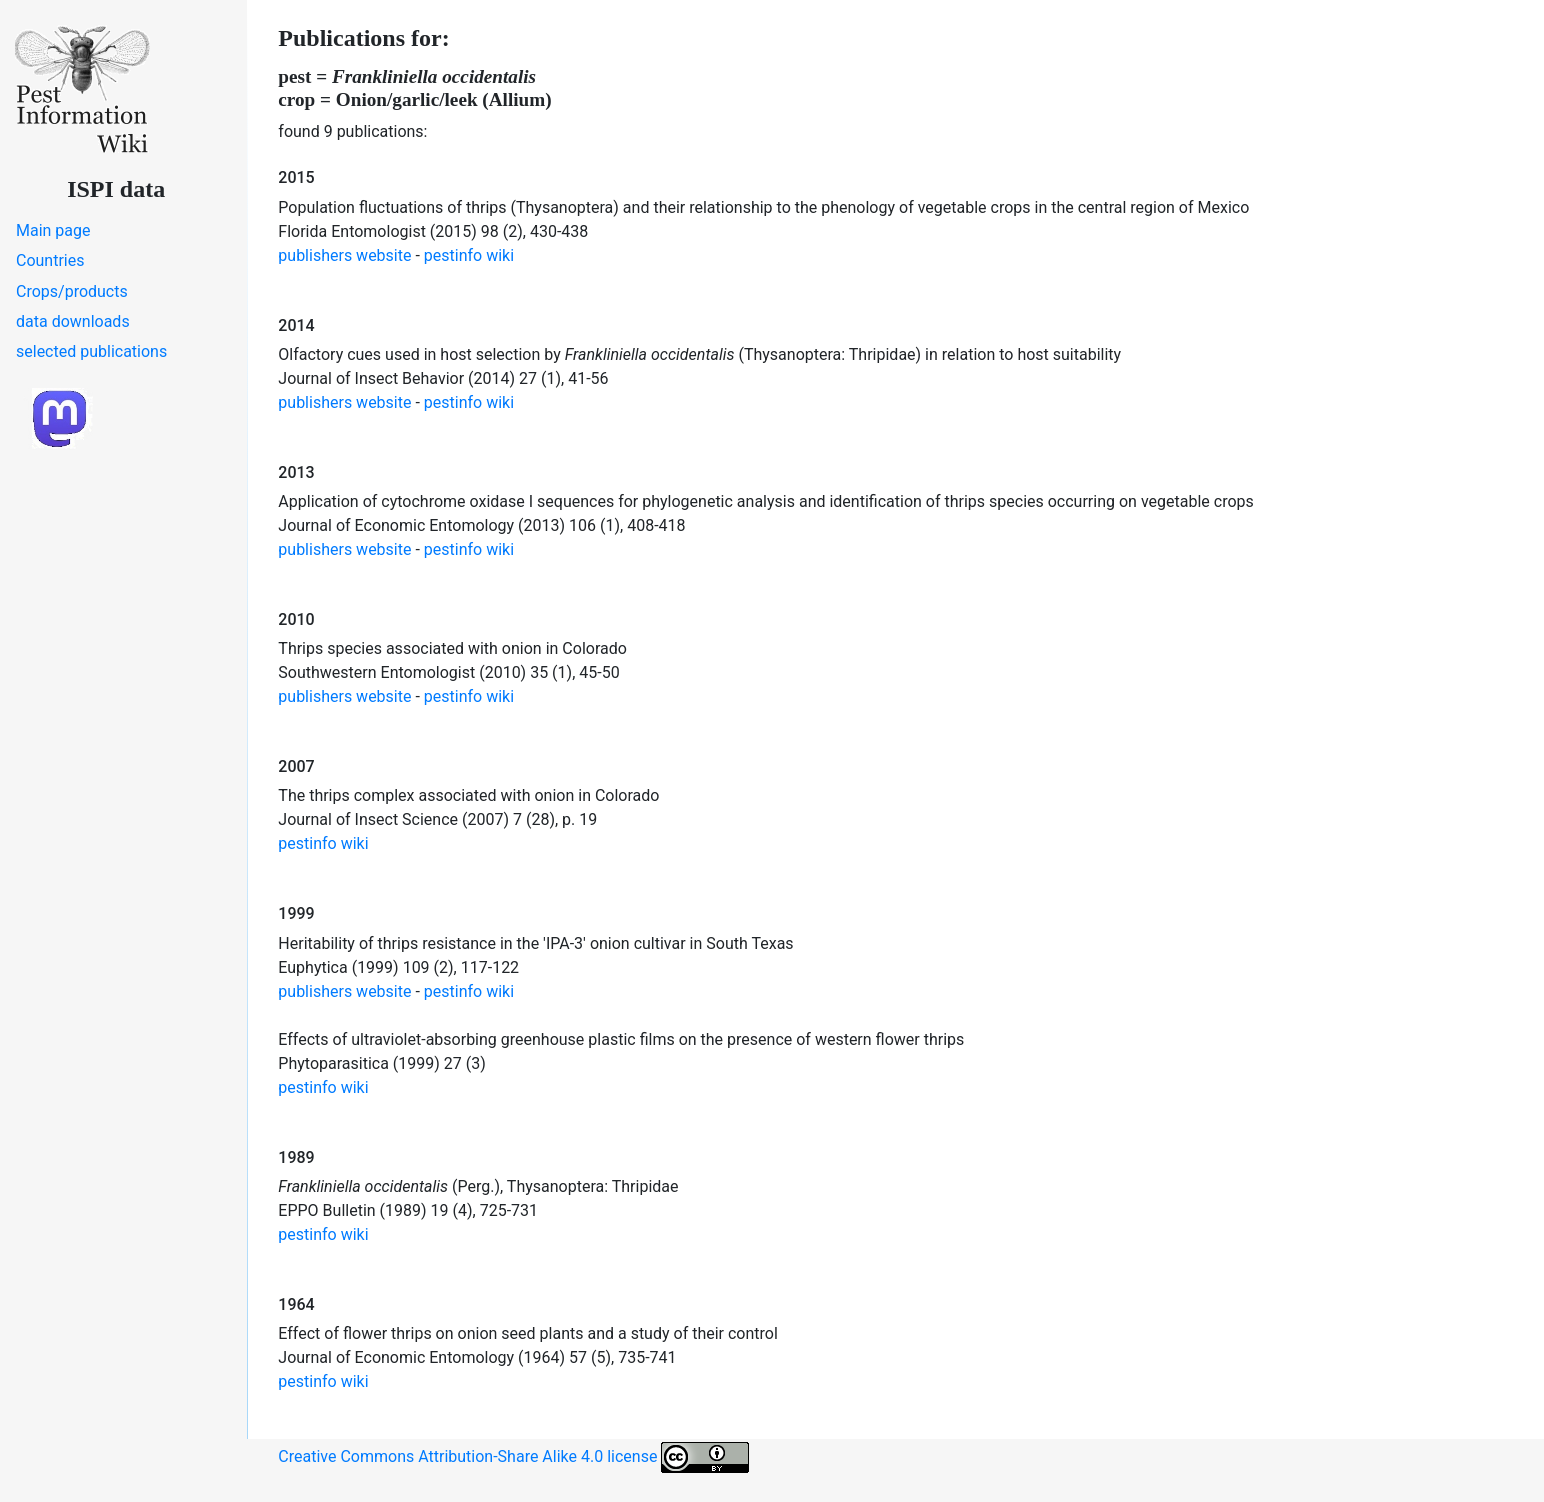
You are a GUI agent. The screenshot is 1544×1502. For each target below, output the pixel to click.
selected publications (91, 351)
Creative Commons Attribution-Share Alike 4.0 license (513, 1457)
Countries (50, 260)
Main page (53, 230)
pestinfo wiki (469, 255)
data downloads (73, 321)
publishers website (344, 255)
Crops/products (72, 291)
